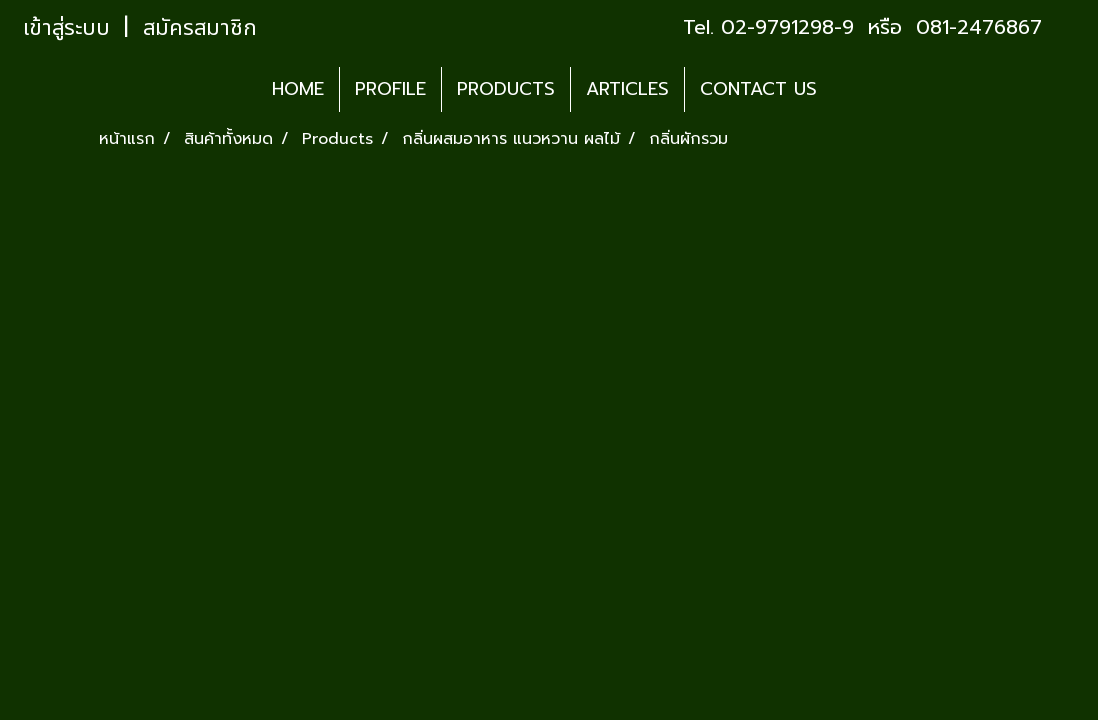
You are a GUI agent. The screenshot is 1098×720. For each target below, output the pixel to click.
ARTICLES (627, 89)
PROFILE (390, 89)
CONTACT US (758, 89)
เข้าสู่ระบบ (66, 28)
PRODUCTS (506, 89)
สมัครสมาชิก (200, 28)
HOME (298, 89)
